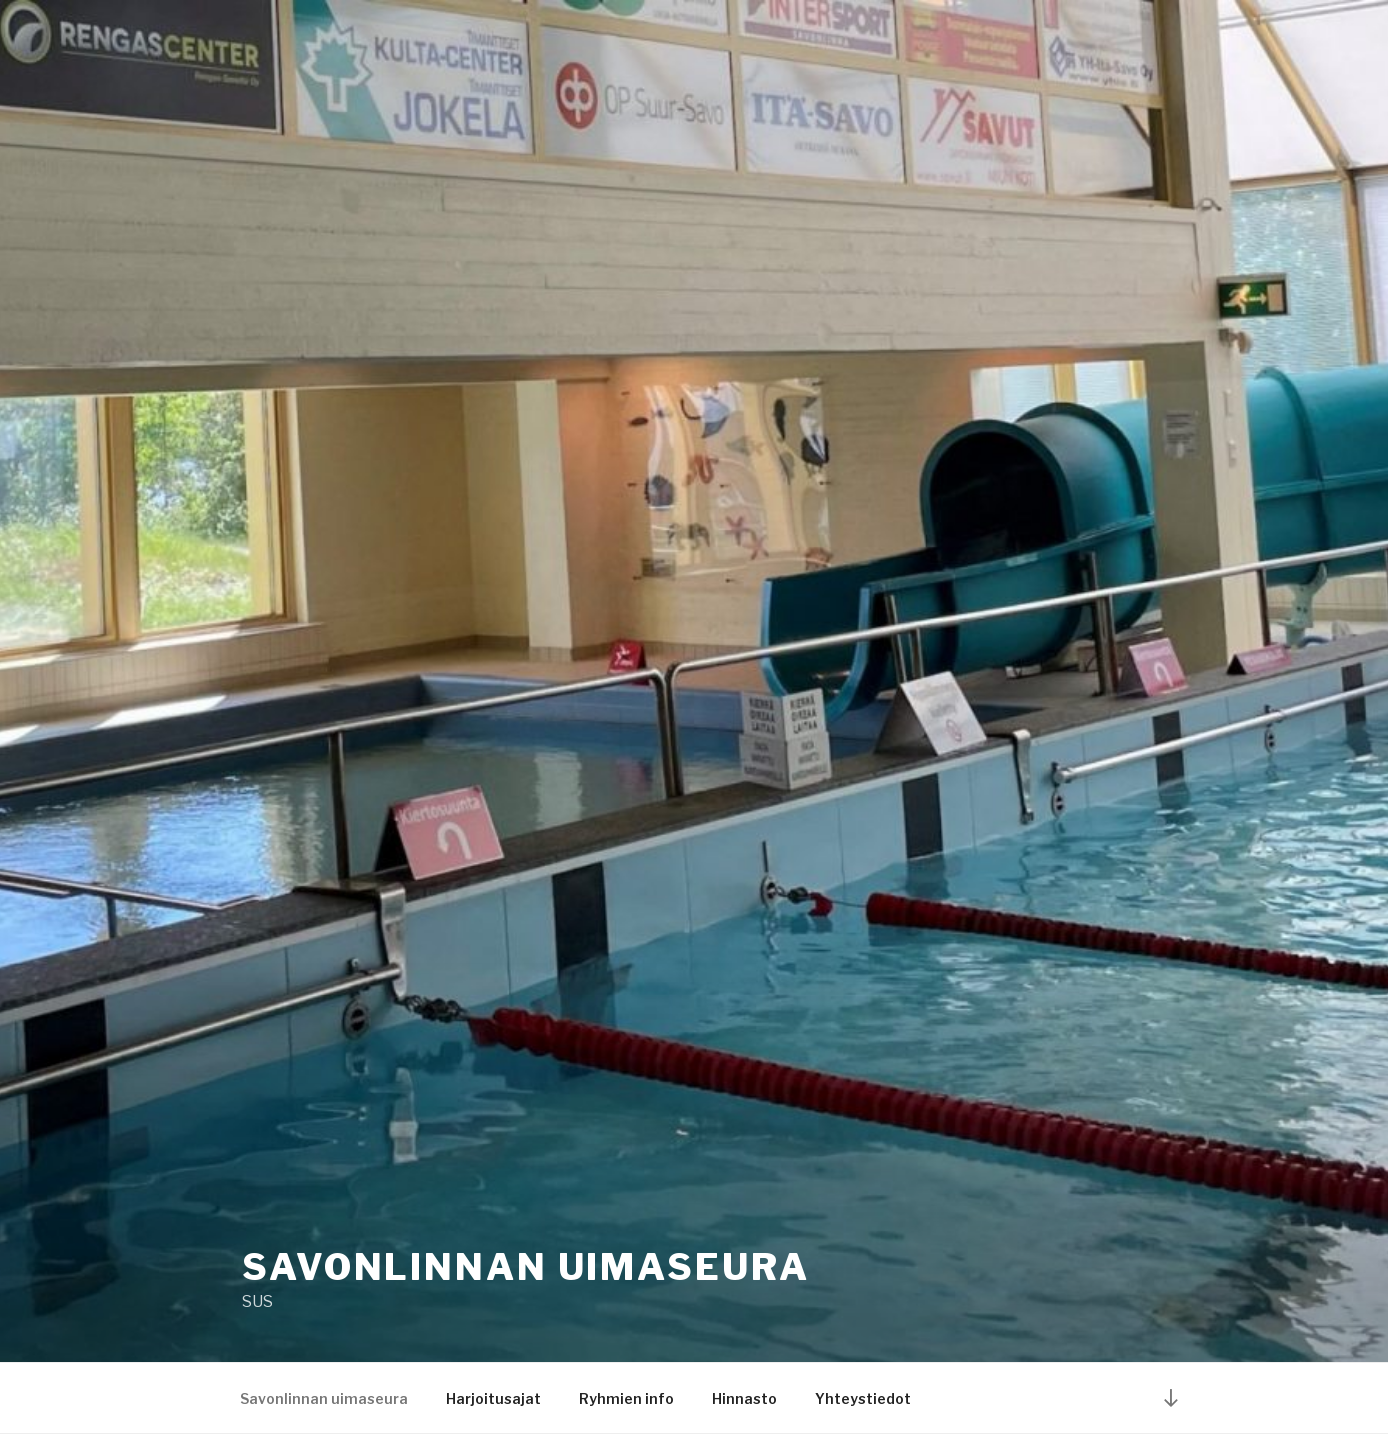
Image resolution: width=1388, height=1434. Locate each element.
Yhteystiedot (863, 1398)
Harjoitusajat (493, 1398)
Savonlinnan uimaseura (525, 1267)
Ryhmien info (626, 1398)
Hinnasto (744, 1398)
